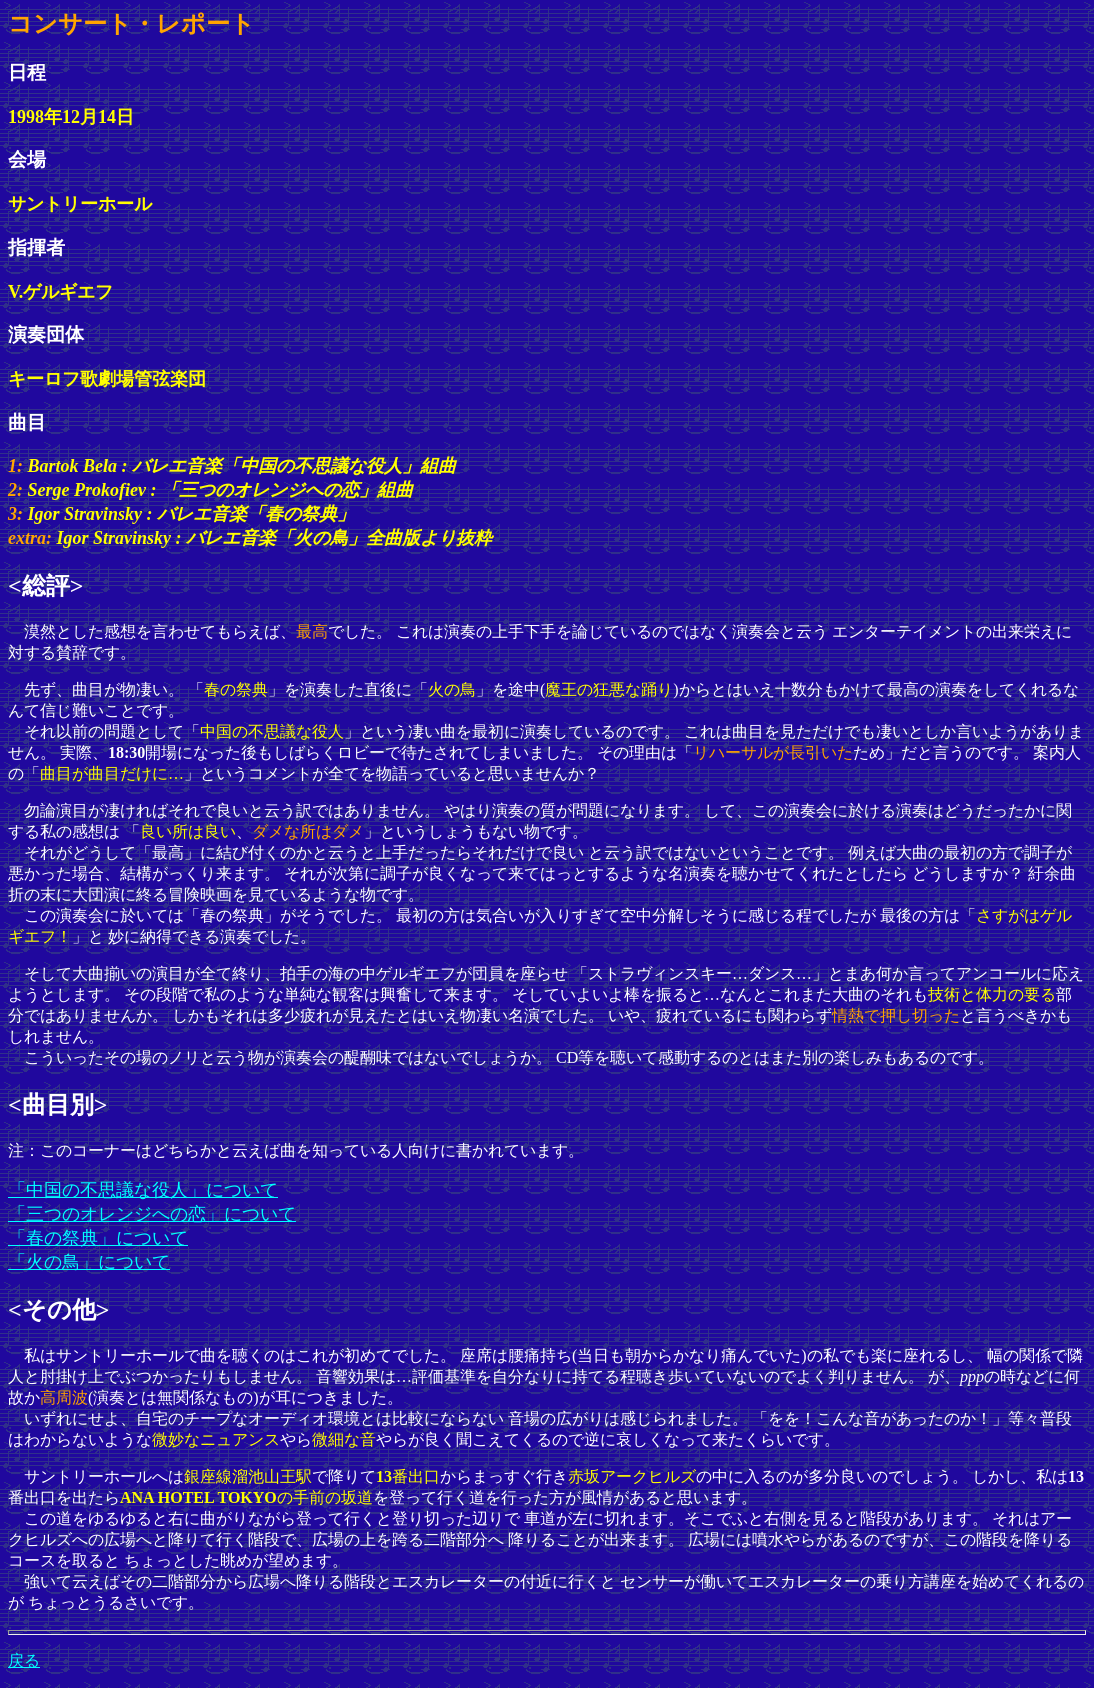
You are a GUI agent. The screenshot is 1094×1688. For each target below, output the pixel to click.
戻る (24, 1660)
